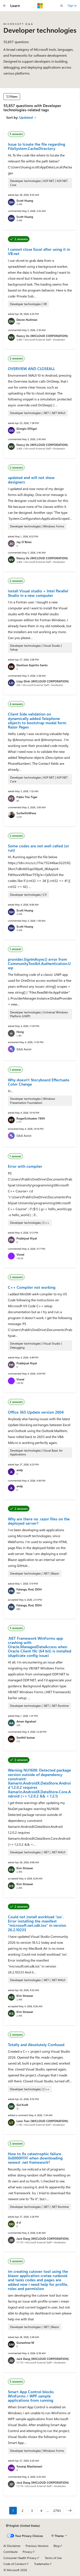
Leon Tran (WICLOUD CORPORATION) (42, 2121)
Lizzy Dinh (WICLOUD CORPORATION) (42, 681)
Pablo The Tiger (26, 797)
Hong (20, 1032)
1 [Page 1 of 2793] (13, 2510)
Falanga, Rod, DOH (29, 1589)
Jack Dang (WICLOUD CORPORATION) (42, 2239)
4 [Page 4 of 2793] (41, 2510)
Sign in (72, 5)
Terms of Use (53, 2558)
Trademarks (41, 2564)
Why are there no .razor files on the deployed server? (39, 1521)
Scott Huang (24, 201)
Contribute (10, 2552)
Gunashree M (25, 2343)
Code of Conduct (14, 2564)
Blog (56, 2546)
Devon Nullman (26, 320)
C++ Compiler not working (31, 1287)
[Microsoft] (40, 5)
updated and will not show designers (31, 479)
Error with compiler (25, 1166)
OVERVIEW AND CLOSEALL (31, 368)
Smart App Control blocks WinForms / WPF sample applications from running (31, 2396)
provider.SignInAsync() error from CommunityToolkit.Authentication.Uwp (39, 963)
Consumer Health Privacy (19, 2558)
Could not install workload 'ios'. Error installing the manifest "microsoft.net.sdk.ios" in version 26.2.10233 (37, 1923)
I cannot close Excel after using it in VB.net (39, 251)
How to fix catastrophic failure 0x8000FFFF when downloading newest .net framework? (35, 2158)
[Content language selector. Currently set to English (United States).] (22, 2525)
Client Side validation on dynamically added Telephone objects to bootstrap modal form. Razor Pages (37, 720)
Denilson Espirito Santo (32, 665)
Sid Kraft (22, 2105)
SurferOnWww (26, 813)
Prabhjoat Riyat (26, 1238)
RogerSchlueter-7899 (30, 1118)
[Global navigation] (4, 6)
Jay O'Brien (24, 542)
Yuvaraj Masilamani (29, 2466)
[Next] (69, 2510)
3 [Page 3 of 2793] (32, 2510)
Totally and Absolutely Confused (36, 2044)
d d (18, 2222)
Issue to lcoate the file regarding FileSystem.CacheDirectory (36, 146)
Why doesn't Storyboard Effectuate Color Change (38, 1082)
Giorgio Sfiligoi (26, 429)
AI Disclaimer (11, 2546)
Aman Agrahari (26, 1721)
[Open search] (61, 6)
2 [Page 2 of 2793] (22, 2510)
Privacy (27, 2552)
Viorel (20, 1254)
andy (19, 1470)
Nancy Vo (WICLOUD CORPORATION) (42, 336)
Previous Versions (37, 2546)
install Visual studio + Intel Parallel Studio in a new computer (38, 593)
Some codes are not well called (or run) (38, 848)
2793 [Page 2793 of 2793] (57, 2510)
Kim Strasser (24, 1868)
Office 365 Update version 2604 (36, 1412)
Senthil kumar (25, 1737)
